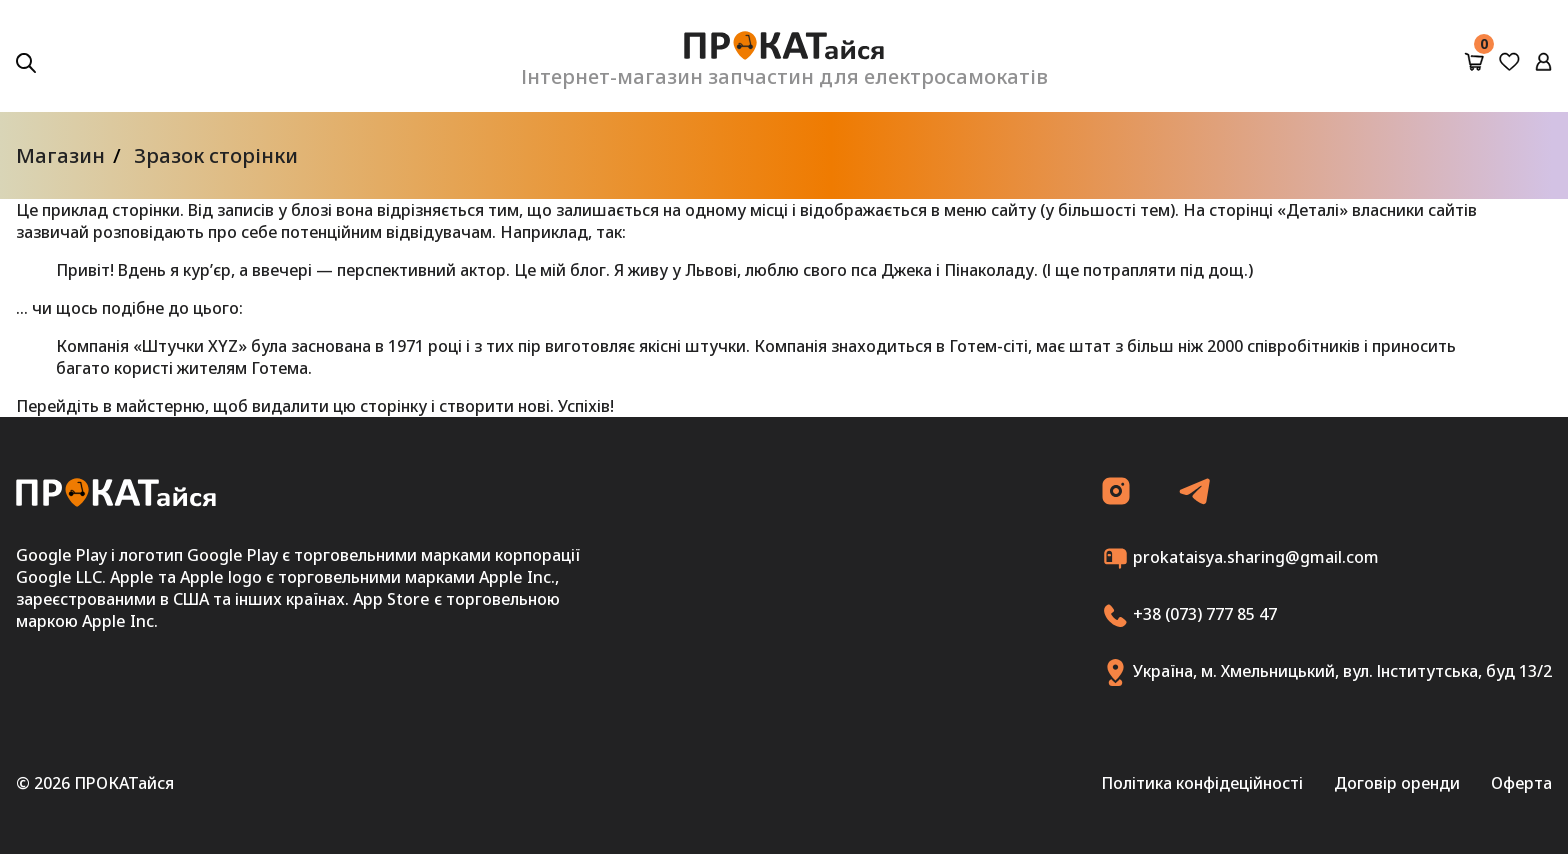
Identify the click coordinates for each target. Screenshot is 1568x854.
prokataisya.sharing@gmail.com (1240, 558)
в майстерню (154, 406)
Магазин (60, 155)
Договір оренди (1397, 783)
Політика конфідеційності (1202, 783)
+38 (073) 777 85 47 (1189, 615)
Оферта (1521, 783)
